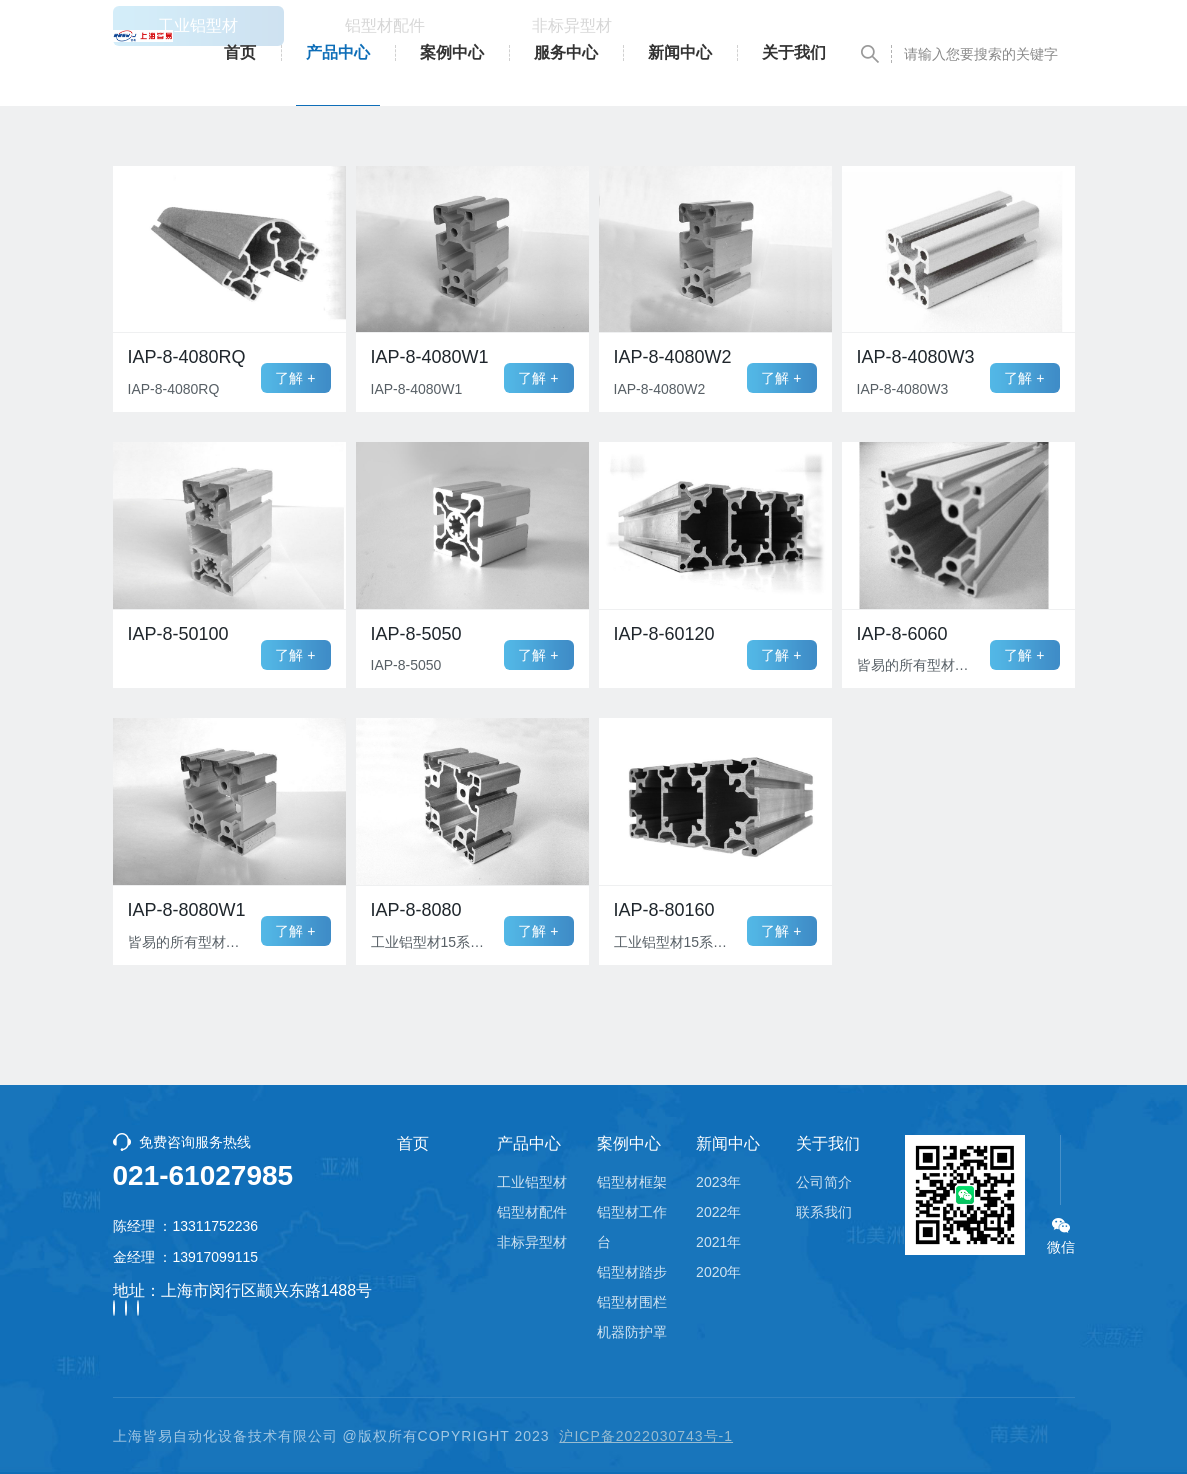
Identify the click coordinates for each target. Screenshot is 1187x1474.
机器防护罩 (632, 1332)
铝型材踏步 (632, 1272)
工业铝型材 (532, 1182)
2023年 (718, 1182)
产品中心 (338, 52)
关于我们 (794, 52)
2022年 (718, 1212)
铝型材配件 (532, 1212)
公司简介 (824, 1182)
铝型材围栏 (632, 1302)
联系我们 (824, 1212)
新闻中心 (680, 52)
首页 (240, 52)
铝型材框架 (632, 1182)
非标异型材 (532, 1242)
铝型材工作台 (632, 1227)
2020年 (718, 1272)
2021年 (718, 1242)
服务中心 (566, 52)
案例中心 (452, 52)
